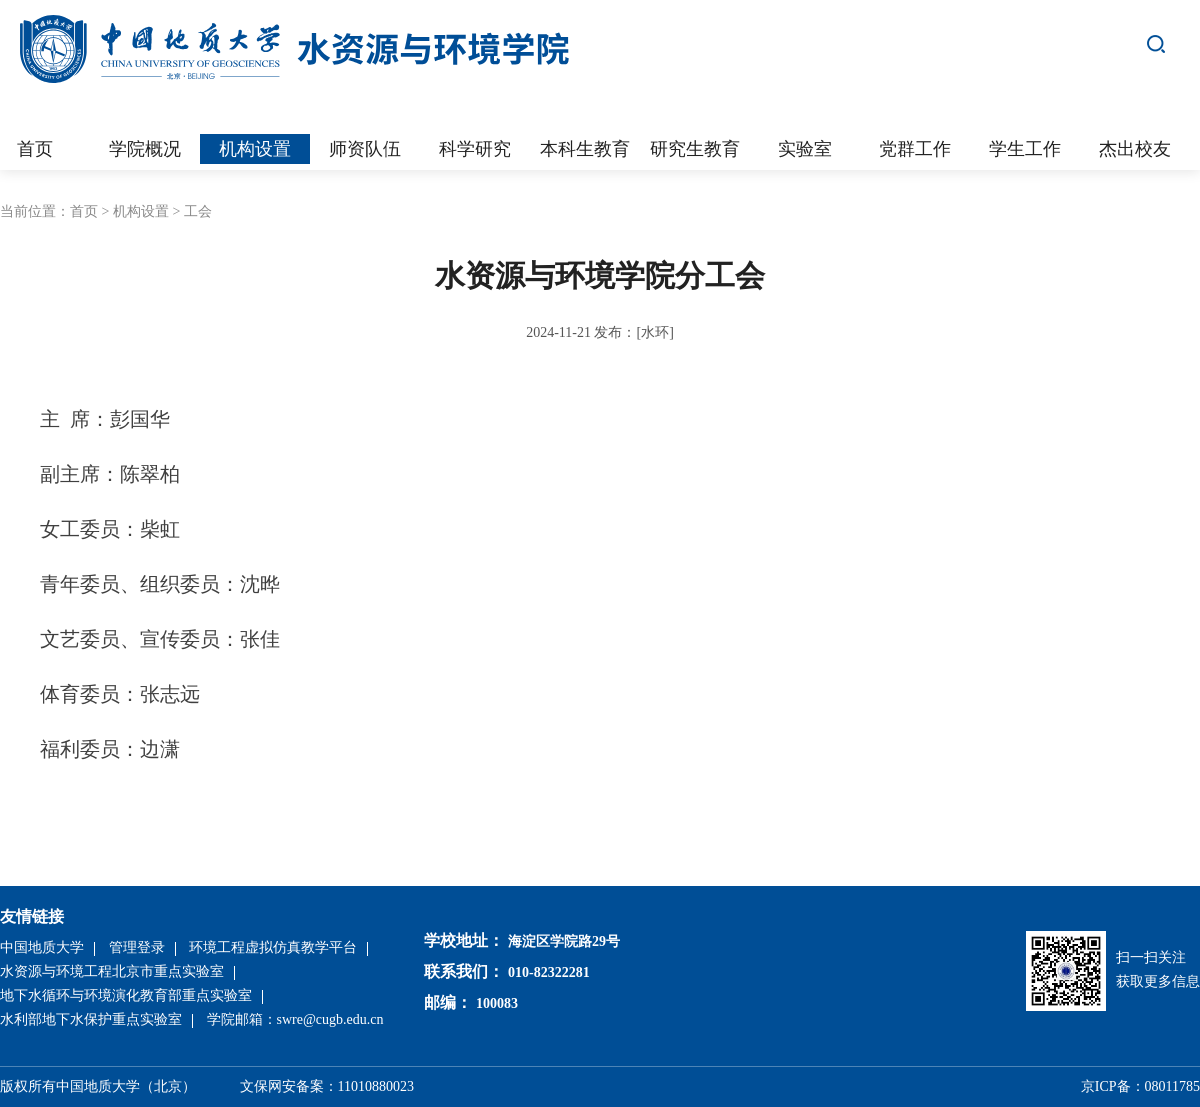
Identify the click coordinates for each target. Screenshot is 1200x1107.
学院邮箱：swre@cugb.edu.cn (295, 1019)
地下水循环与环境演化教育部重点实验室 (126, 995)
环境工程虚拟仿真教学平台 (273, 947)
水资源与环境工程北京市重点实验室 (112, 971)
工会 (198, 211)
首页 (84, 211)
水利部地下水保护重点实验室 (91, 1019)
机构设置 (141, 211)
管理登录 (137, 947)
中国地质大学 (42, 947)
